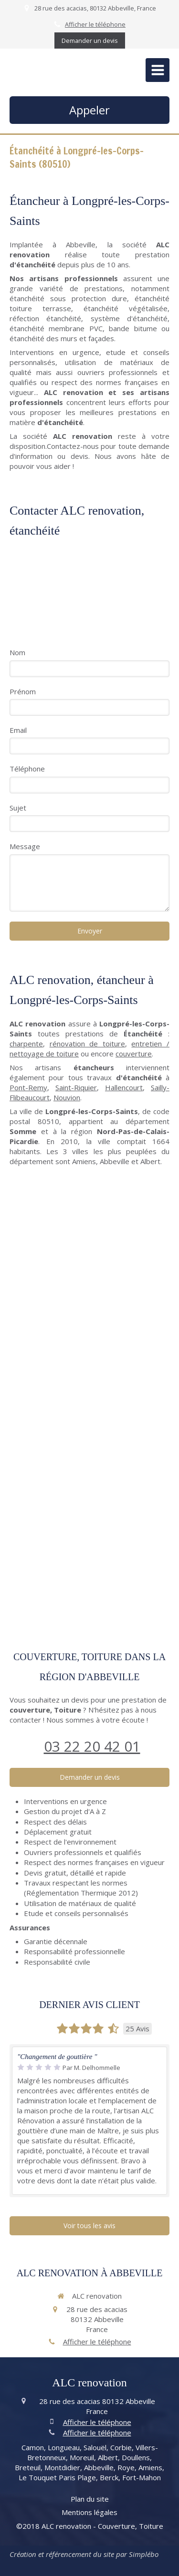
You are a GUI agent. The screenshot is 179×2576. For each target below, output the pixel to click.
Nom (17, 652)
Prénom (23, 691)
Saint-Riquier (76, 1087)
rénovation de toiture (87, 1043)
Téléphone (27, 768)
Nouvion (66, 1097)
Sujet (18, 807)
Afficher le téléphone (95, 24)
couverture (134, 1053)
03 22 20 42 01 (92, 1746)
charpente (26, 1043)
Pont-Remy (28, 1087)
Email (18, 730)
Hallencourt (124, 1087)
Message (25, 846)
